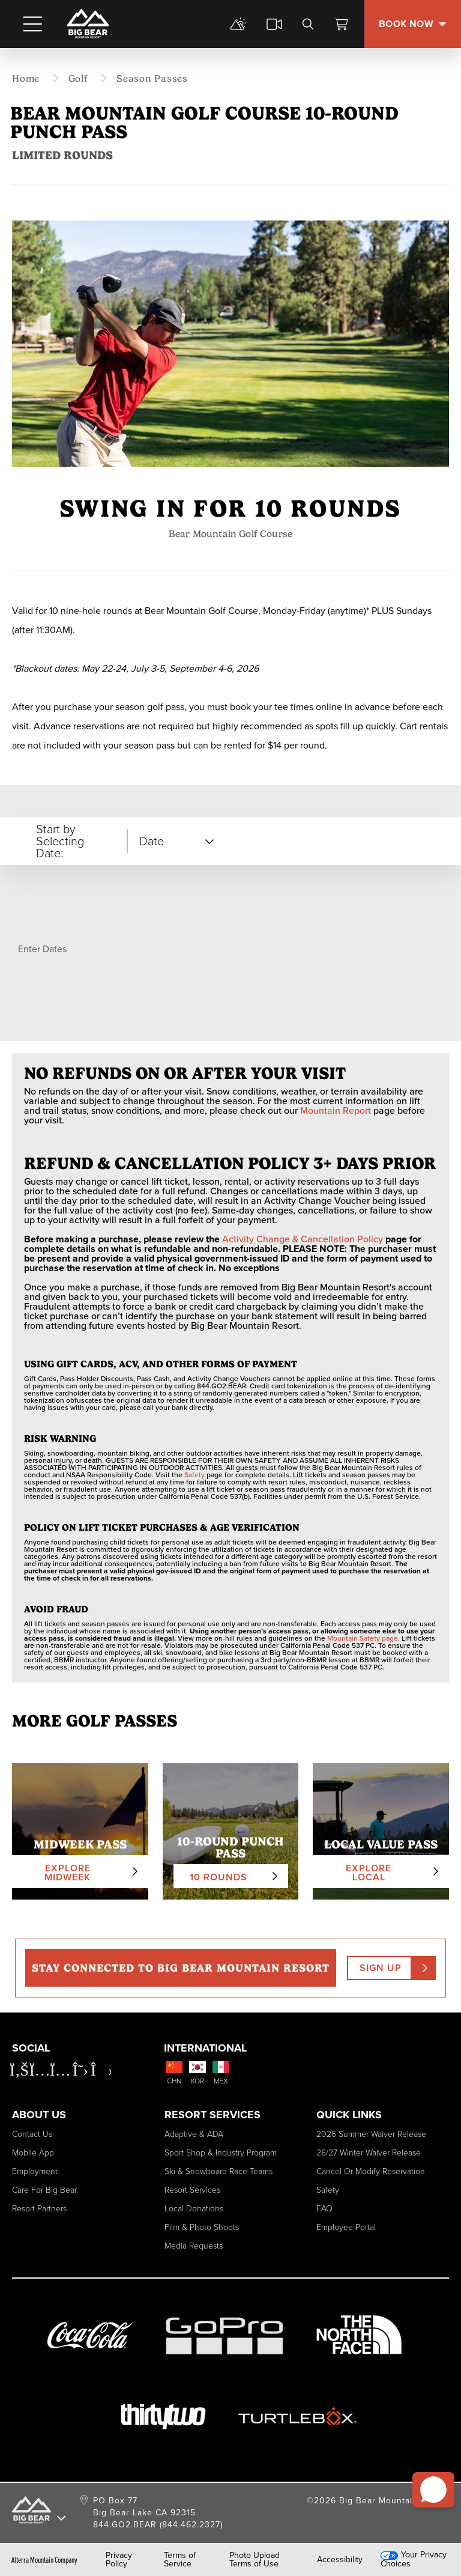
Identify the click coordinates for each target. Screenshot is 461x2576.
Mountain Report (335, 1110)
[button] (432, 2484)
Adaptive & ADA (193, 2134)
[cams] (274, 24)
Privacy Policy (119, 2559)
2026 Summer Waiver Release (371, 2134)
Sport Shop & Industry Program (220, 2152)
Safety (194, 1474)
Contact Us (32, 2134)
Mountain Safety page (362, 1638)
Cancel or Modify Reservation (370, 2171)
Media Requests (193, 2246)
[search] (308, 24)
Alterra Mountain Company (44, 2560)
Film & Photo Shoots (201, 2227)
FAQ (324, 2208)
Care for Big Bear (44, 2190)
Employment (35, 2171)
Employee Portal (346, 2227)
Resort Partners (39, 2208)
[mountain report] (238, 24)
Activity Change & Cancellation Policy (302, 1239)
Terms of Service (180, 2559)
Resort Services (192, 2190)
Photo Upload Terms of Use (254, 2559)
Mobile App (33, 2152)
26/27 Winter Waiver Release (368, 2152)
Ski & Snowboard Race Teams (218, 2171)
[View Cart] (341, 24)
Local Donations (193, 2208)
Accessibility (340, 2560)
